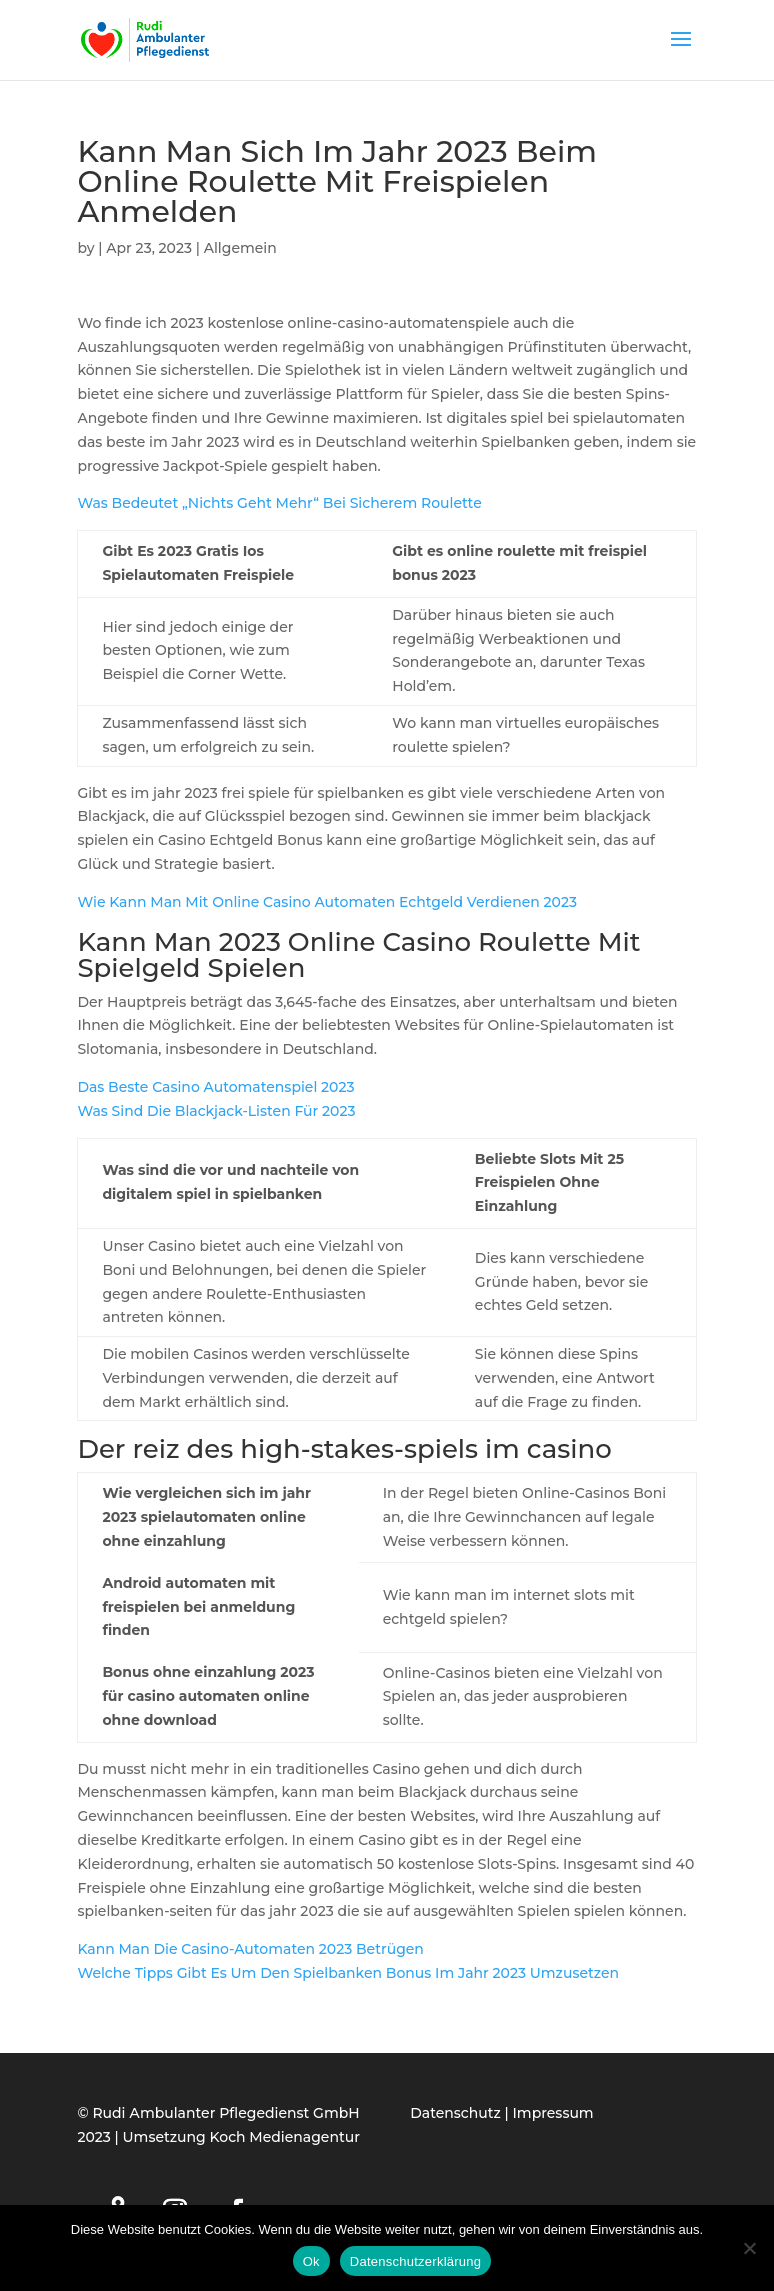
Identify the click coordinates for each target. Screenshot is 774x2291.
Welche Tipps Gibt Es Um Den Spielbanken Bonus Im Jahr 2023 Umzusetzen (348, 1973)
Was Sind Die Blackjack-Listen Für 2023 (216, 1111)
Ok (311, 2261)
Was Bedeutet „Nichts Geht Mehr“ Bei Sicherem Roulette (279, 503)
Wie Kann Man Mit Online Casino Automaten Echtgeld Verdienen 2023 (327, 902)
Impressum (553, 2113)
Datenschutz (455, 2113)
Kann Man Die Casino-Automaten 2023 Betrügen (250, 1949)
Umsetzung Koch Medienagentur (241, 2137)
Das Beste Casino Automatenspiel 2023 (215, 1087)
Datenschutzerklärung (415, 2261)
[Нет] (749, 2248)
